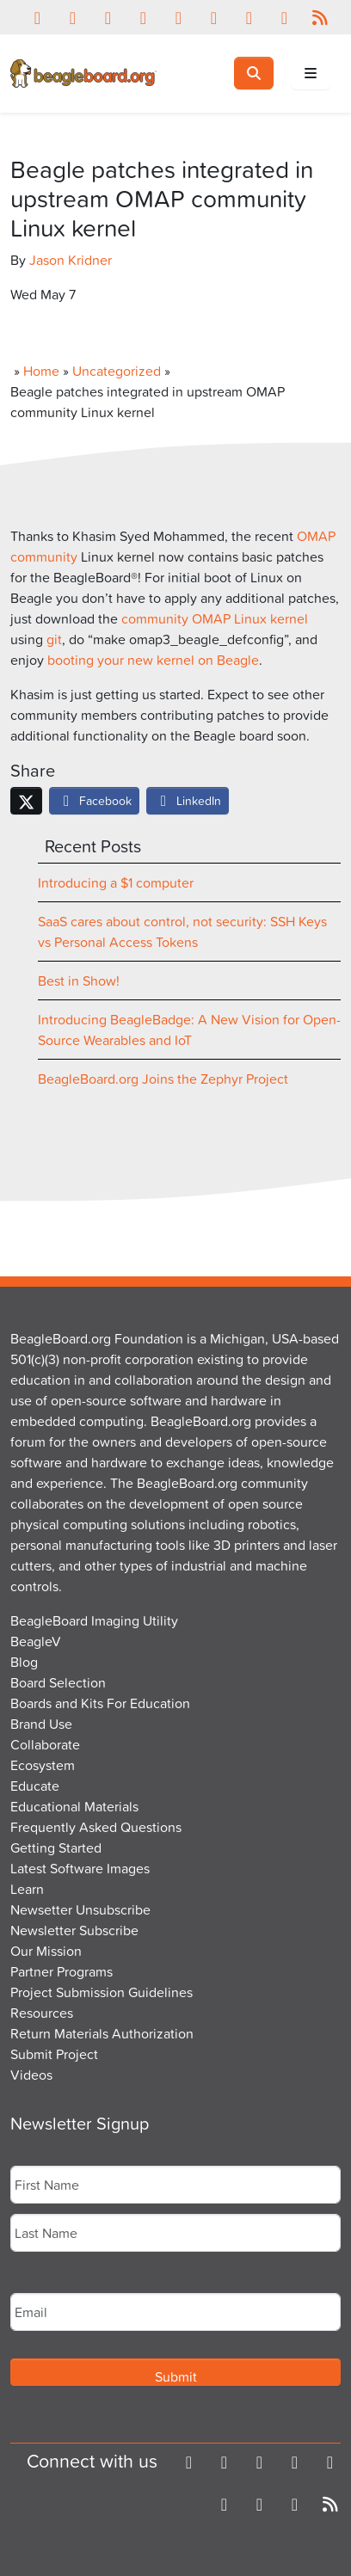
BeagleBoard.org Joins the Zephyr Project (163, 1078)
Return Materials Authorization (102, 2033)
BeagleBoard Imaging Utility (94, 1620)
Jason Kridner (70, 259)
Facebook (94, 800)
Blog (24, 1661)
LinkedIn (187, 800)
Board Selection (58, 1682)
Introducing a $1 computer (116, 882)
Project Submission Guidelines (101, 1992)
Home (41, 370)
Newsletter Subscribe (74, 1930)
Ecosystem (42, 1764)
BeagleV (35, 1641)
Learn (27, 1888)
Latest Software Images (80, 1868)
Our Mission (46, 1950)
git (54, 639)
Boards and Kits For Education (100, 1703)
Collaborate (45, 1744)
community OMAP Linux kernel (214, 618)
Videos (31, 2074)
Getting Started (56, 1847)
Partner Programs (61, 1971)
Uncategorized (116, 370)
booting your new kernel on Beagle (153, 659)
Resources (41, 2012)
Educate (34, 1785)
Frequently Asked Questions (96, 1826)
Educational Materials (74, 1806)
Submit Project (54, 2053)
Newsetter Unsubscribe (80, 1909)
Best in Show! (79, 980)
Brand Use (41, 1723)
